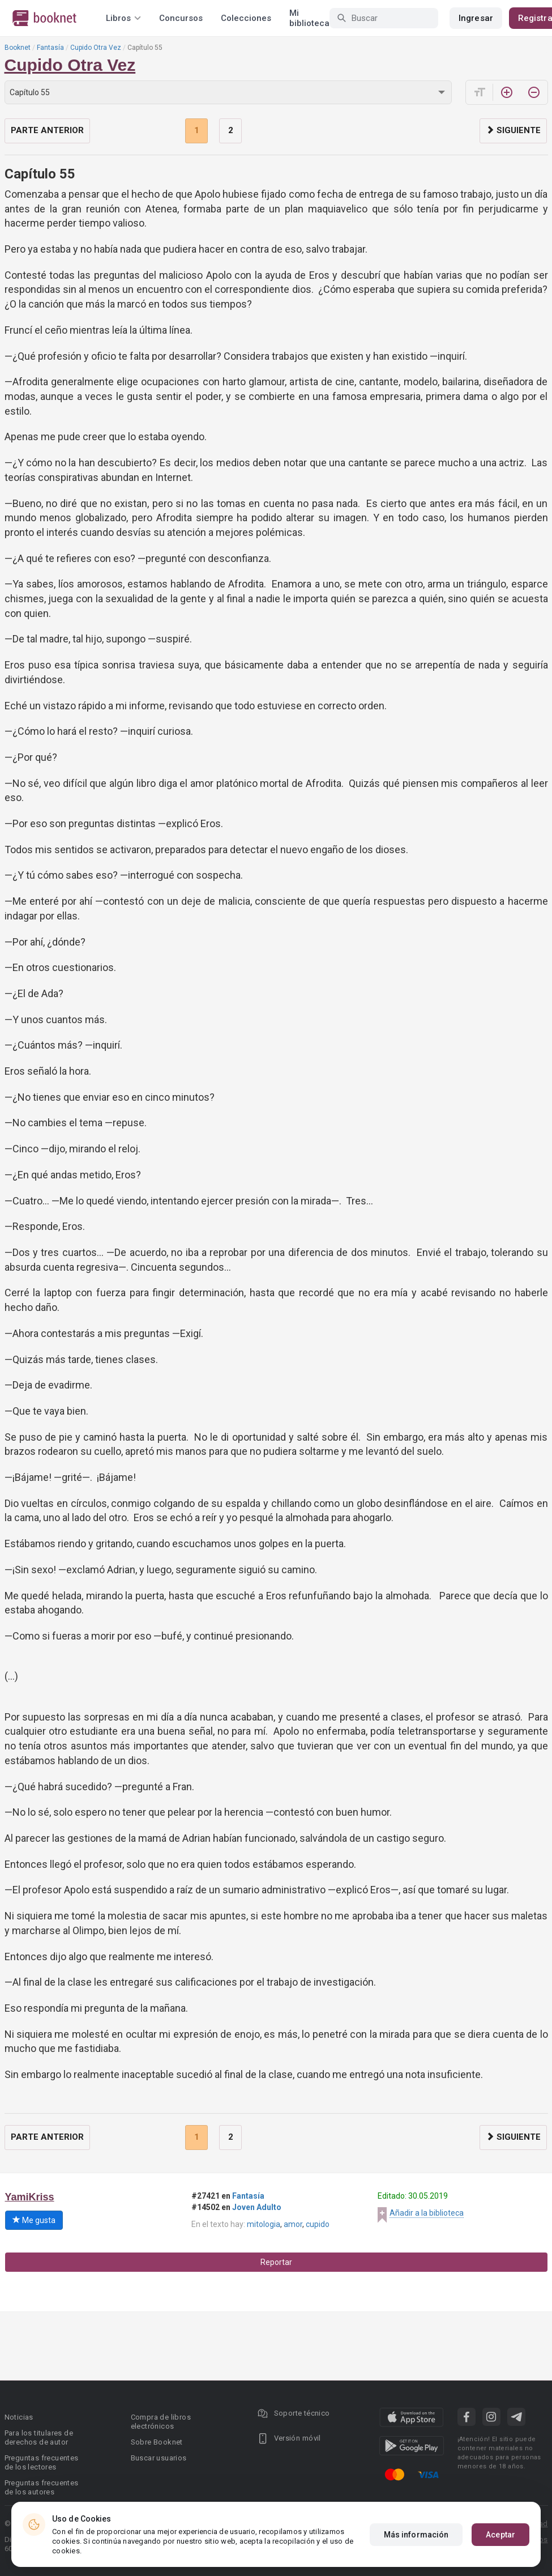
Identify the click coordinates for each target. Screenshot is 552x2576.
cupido (318, 2224)
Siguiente (513, 130)
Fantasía (50, 48)
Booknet (18, 48)
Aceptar (500, 2535)
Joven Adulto (256, 2207)
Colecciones (246, 18)
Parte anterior (47, 130)
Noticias (19, 2417)
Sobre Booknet (157, 2442)
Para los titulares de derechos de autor (39, 2437)
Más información (416, 2535)
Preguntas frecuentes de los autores (42, 2487)
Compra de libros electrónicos (161, 2421)
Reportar (276, 2262)
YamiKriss (29, 2197)
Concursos (181, 18)
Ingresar (476, 18)
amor (293, 2224)
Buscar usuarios (159, 2458)
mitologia (263, 2224)
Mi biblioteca (309, 18)
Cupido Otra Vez (95, 48)
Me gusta (33, 2220)
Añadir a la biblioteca (427, 2212)
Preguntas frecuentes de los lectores (42, 2462)
